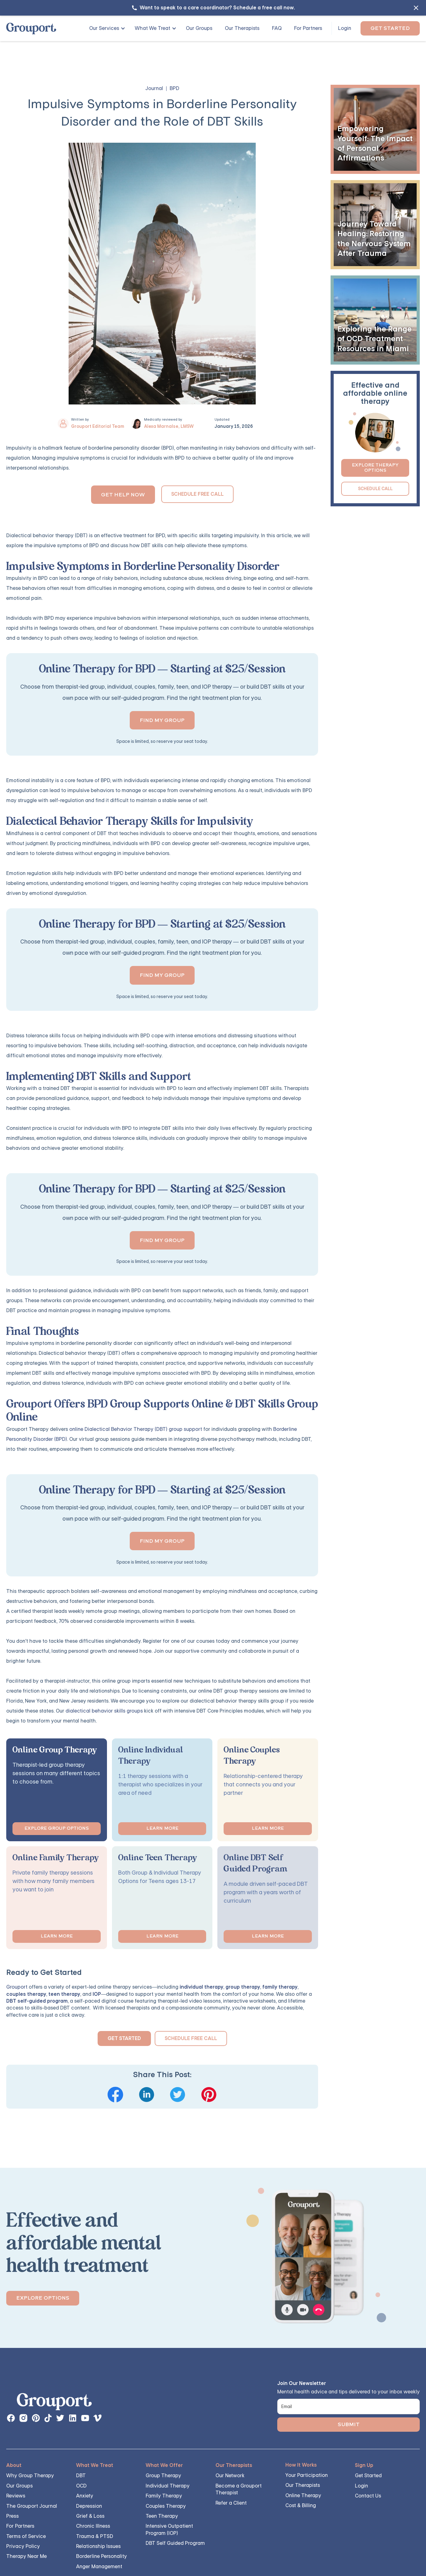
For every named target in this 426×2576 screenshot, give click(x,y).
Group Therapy (163, 2475)
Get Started (390, 28)
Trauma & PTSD (94, 2536)
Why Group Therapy (30, 2475)
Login (344, 28)
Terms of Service (26, 2536)
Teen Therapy (162, 2516)
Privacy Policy (23, 2546)
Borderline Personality (101, 2556)
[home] (31, 28)
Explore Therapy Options (375, 467)
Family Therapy (164, 2495)
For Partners (308, 28)
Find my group (162, 720)
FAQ (277, 28)
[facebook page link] (11, 2418)
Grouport (16, 1987)
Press (12, 2516)
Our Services (104, 28)
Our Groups (199, 28)
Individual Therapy (168, 2486)
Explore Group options (56, 1828)
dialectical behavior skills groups (104, 1711)
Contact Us (368, 2495)
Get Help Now (123, 495)
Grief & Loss (90, 2516)
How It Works (301, 2465)
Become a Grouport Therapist (238, 2489)
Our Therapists (242, 28)
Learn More (162, 1828)
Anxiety (84, 2495)
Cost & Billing (300, 2505)
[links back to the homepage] (54, 2403)
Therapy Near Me (26, 2556)
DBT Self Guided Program (175, 2543)
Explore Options (42, 2298)
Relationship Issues (98, 2546)
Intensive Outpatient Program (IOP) (169, 2529)
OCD (81, 2486)
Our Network (229, 2475)
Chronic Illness (93, 2526)
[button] (105, 28)
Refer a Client (231, 2503)
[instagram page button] (23, 2418)
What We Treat (152, 28)
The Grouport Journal (31, 2506)
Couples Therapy (166, 2506)
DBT (81, 2475)
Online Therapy (303, 2495)
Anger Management (99, 2566)
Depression (89, 2506)
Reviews (15, 2495)
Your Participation (306, 2475)
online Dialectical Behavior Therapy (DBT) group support (135, 1429)
